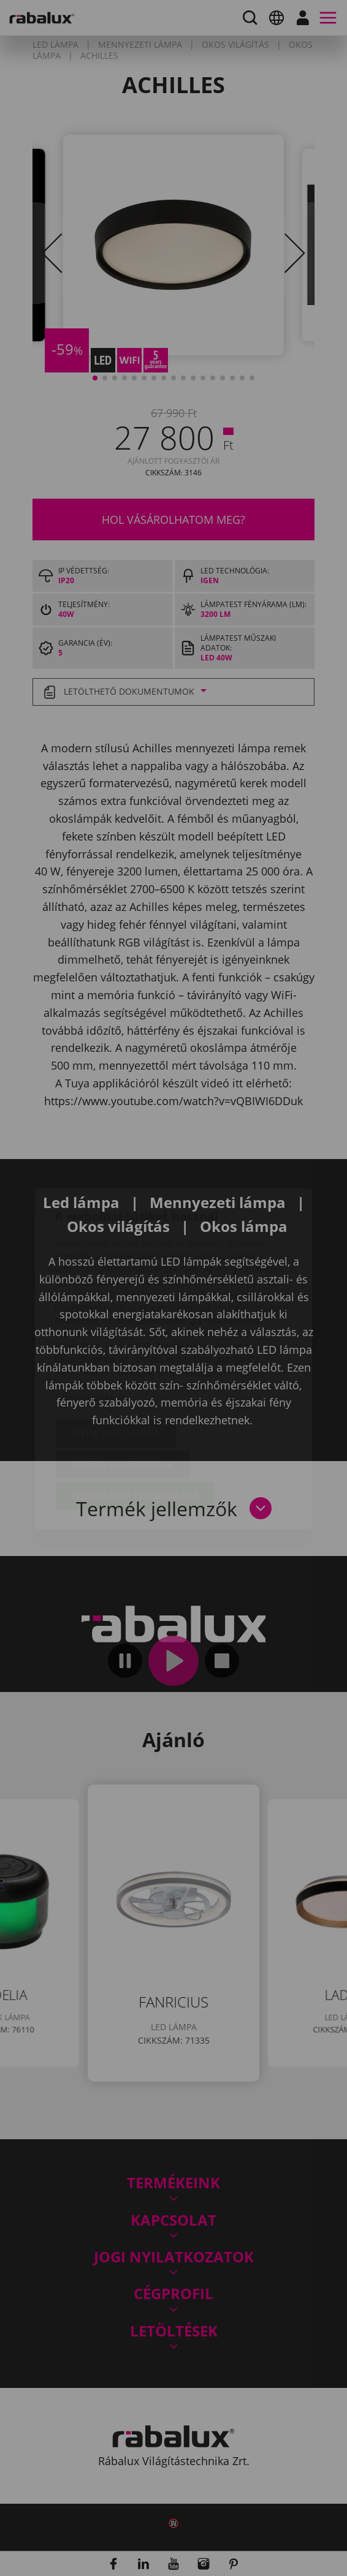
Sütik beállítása (116, 1362)
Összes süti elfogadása (135, 1425)
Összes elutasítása (123, 1393)
